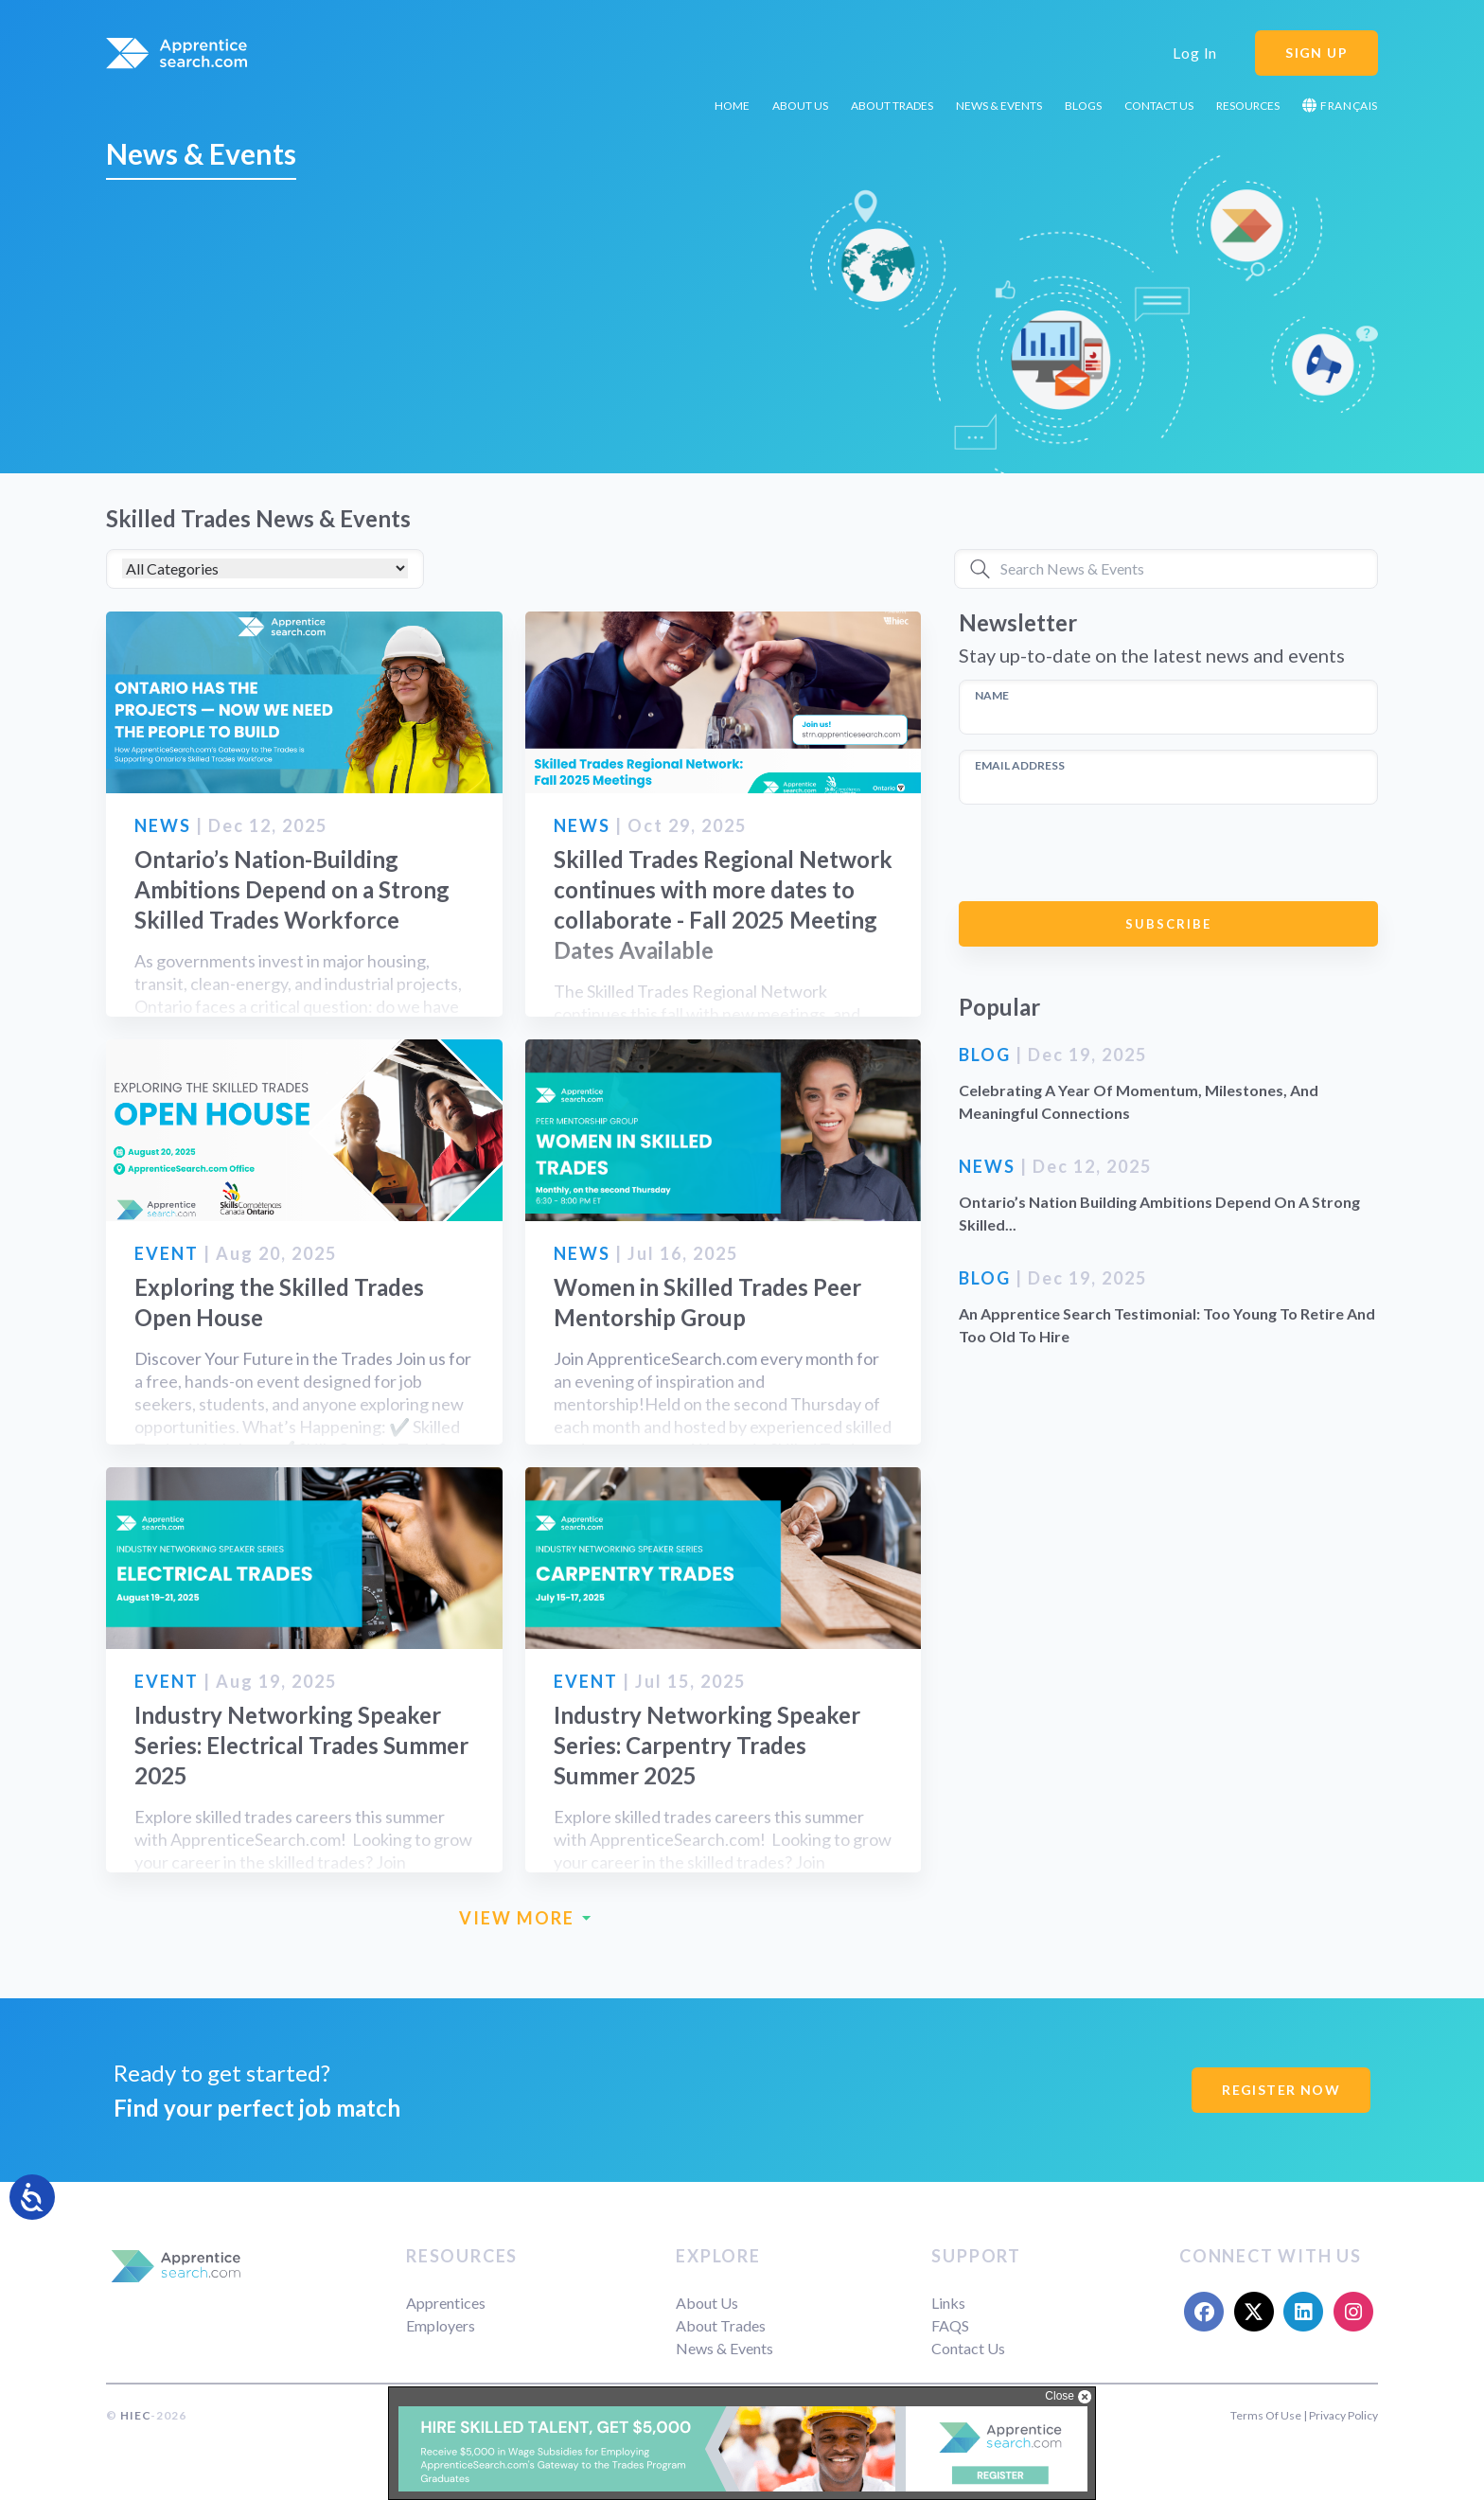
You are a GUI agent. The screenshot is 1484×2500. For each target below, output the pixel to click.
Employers (440, 2325)
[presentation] (1102, 853)
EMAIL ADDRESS (1020, 765)
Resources (1248, 105)
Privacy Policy (1343, 2415)
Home (732, 105)
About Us (800, 105)
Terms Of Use (1265, 2415)
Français (1340, 105)
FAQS (950, 2325)
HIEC (135, 2415)
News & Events (999, 105)
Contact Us (1158, 105)
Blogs (1083, 105)
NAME (992, 695)
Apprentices (446, 2303)
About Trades (892, 105)
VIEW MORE (525, 1918)
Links (948, 2303)
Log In (1195, 53)
